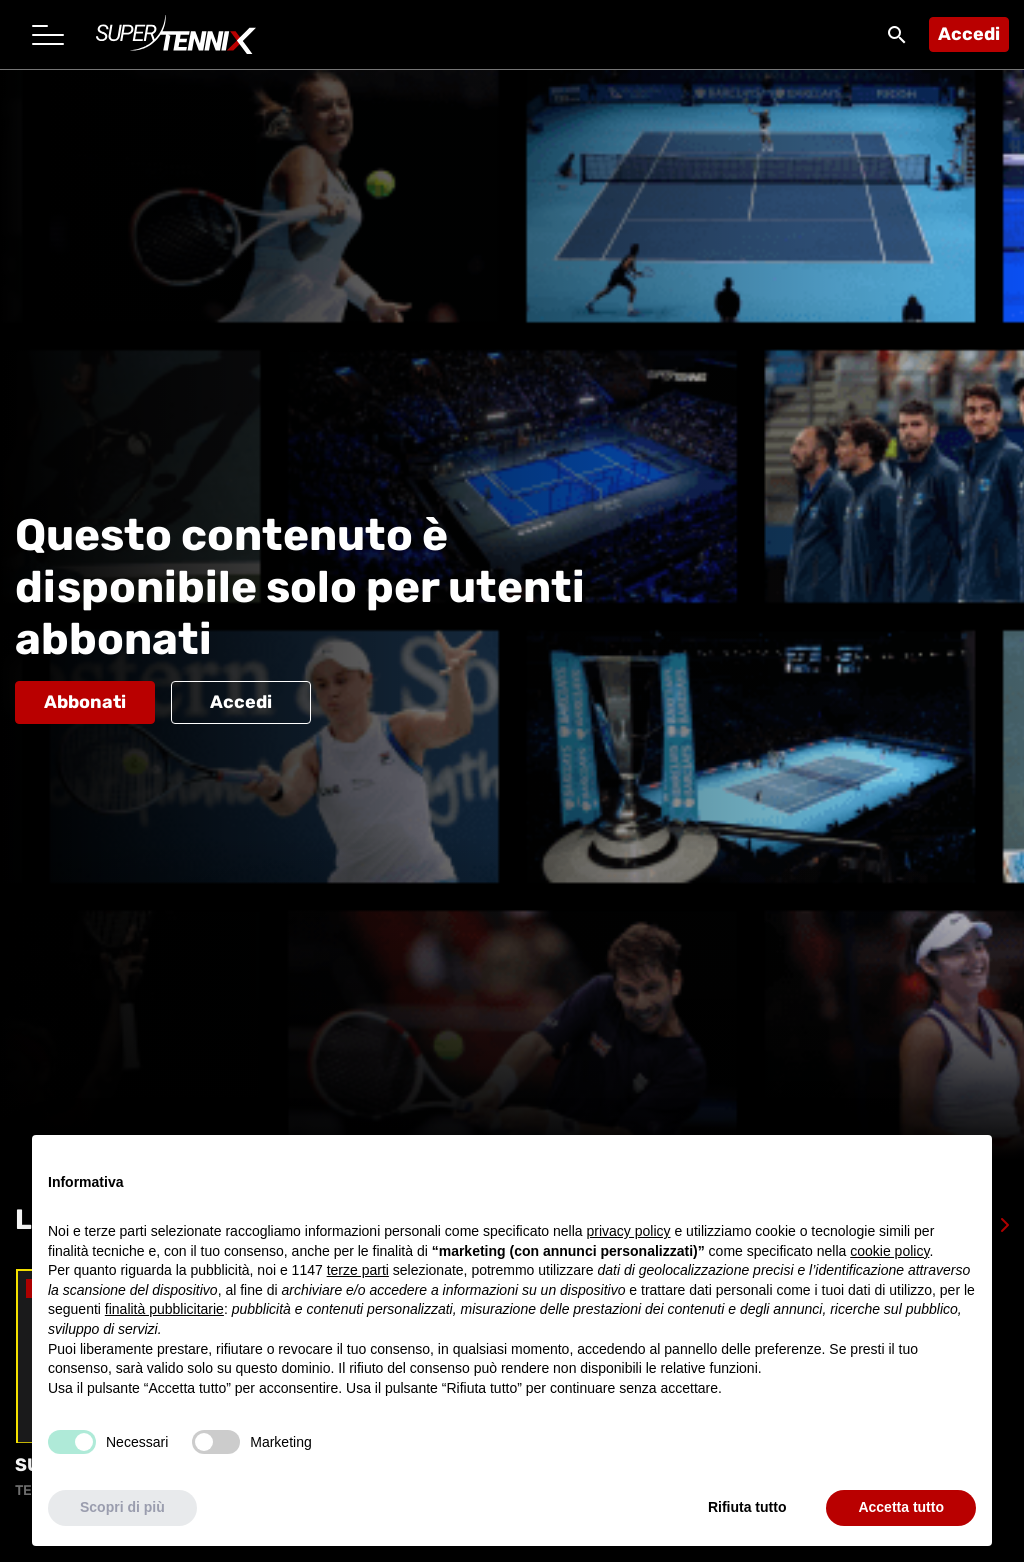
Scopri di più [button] (122, 1507)
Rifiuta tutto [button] (747, 1507)
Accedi (969, 34)
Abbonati (85, 702)
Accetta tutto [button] (901, 1507)
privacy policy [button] (629, 1231)
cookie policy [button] (889, 1251)
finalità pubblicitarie (164, 1309)
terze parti (358, 1270)
